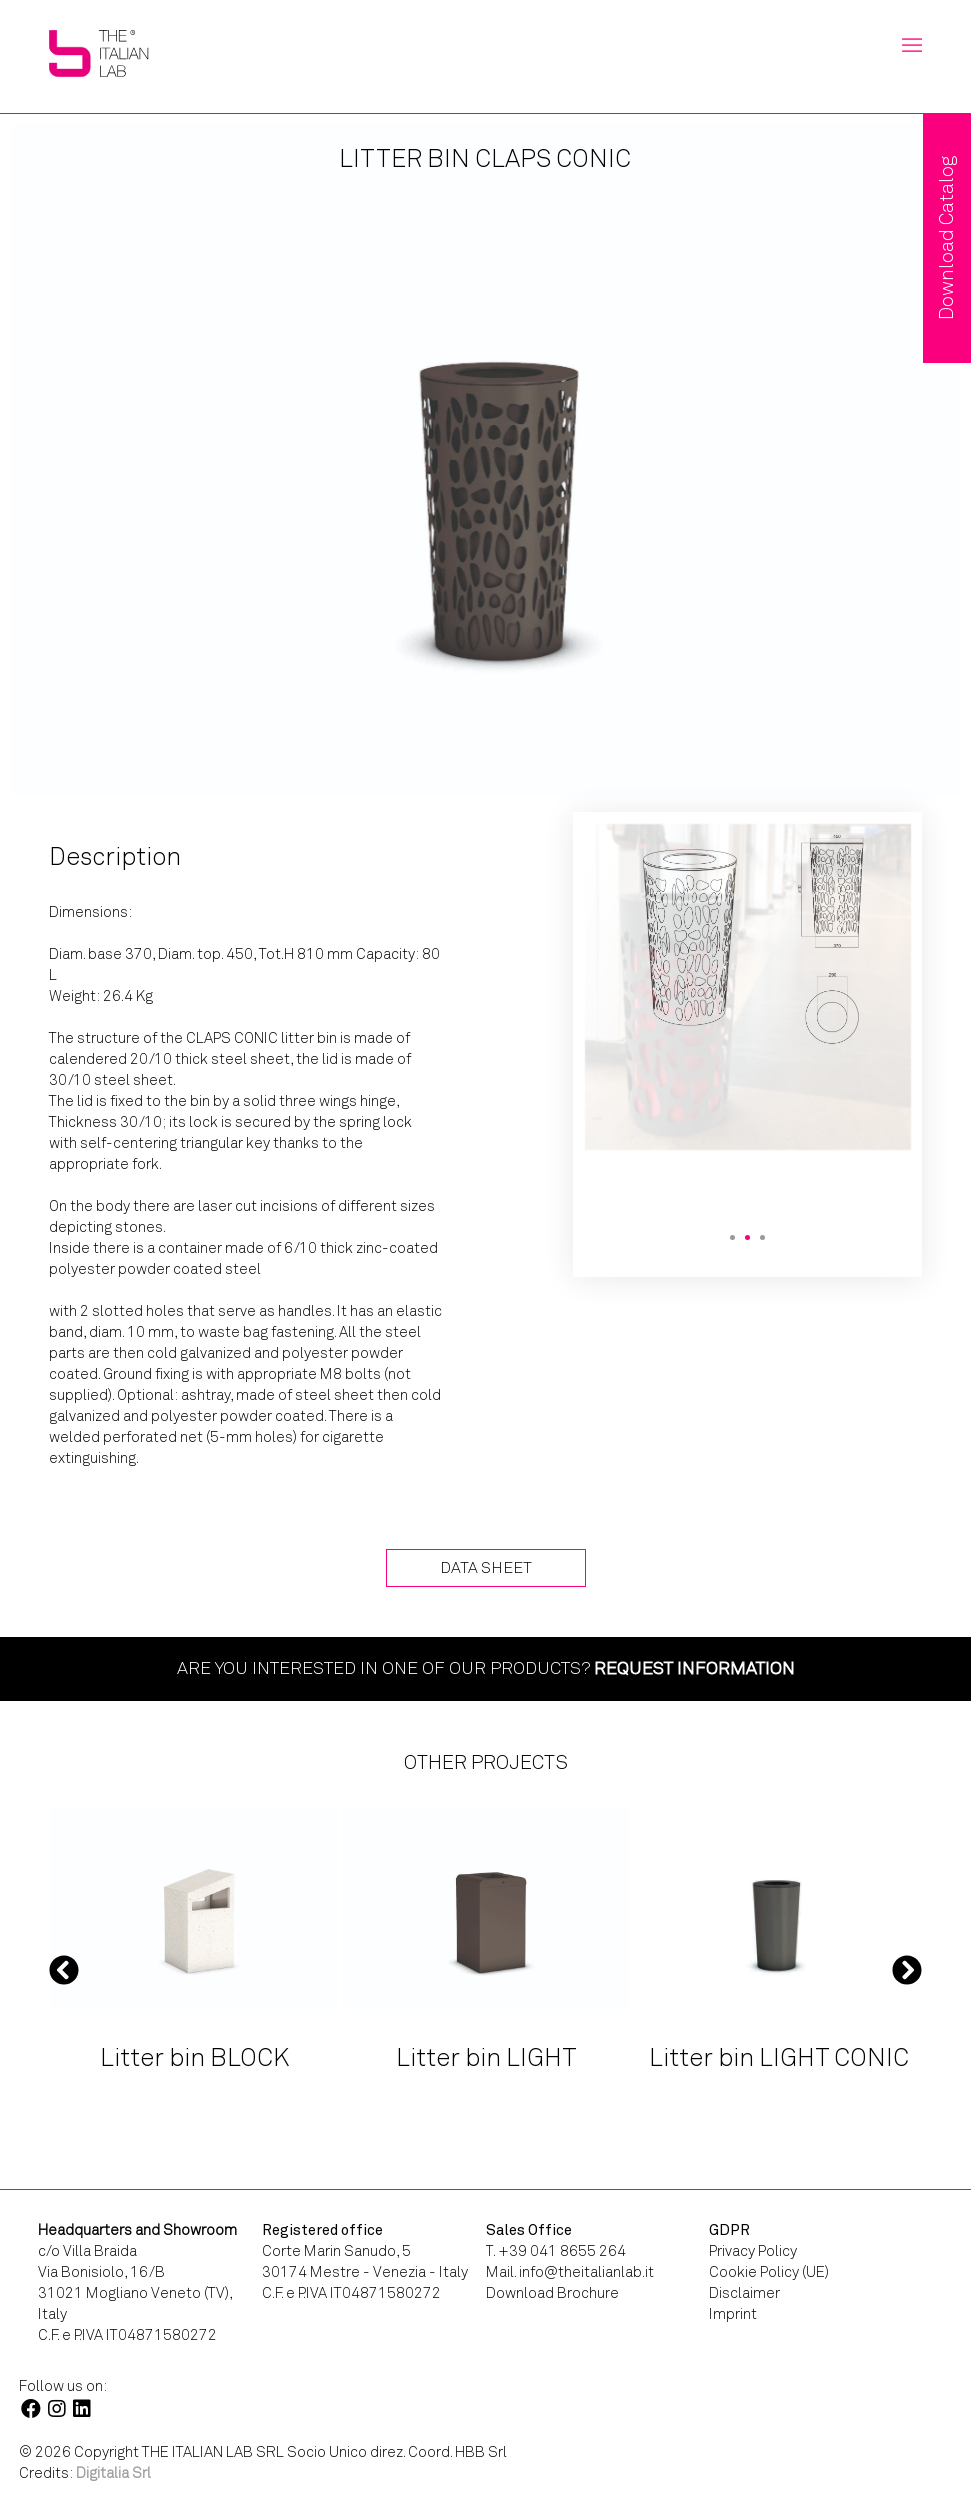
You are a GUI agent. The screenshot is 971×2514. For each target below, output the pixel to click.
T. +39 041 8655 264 (556, 2251)
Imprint (733, 2314)
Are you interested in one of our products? (486, 1668)
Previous (64, 1969)
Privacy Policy (753, 2251)
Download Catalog (946, 238)
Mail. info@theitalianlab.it (570, 2272)
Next (907, 1969)
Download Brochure (552, 2293)
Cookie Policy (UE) (769, 2272)
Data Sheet (486, 1567)
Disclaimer (744, 2293)
